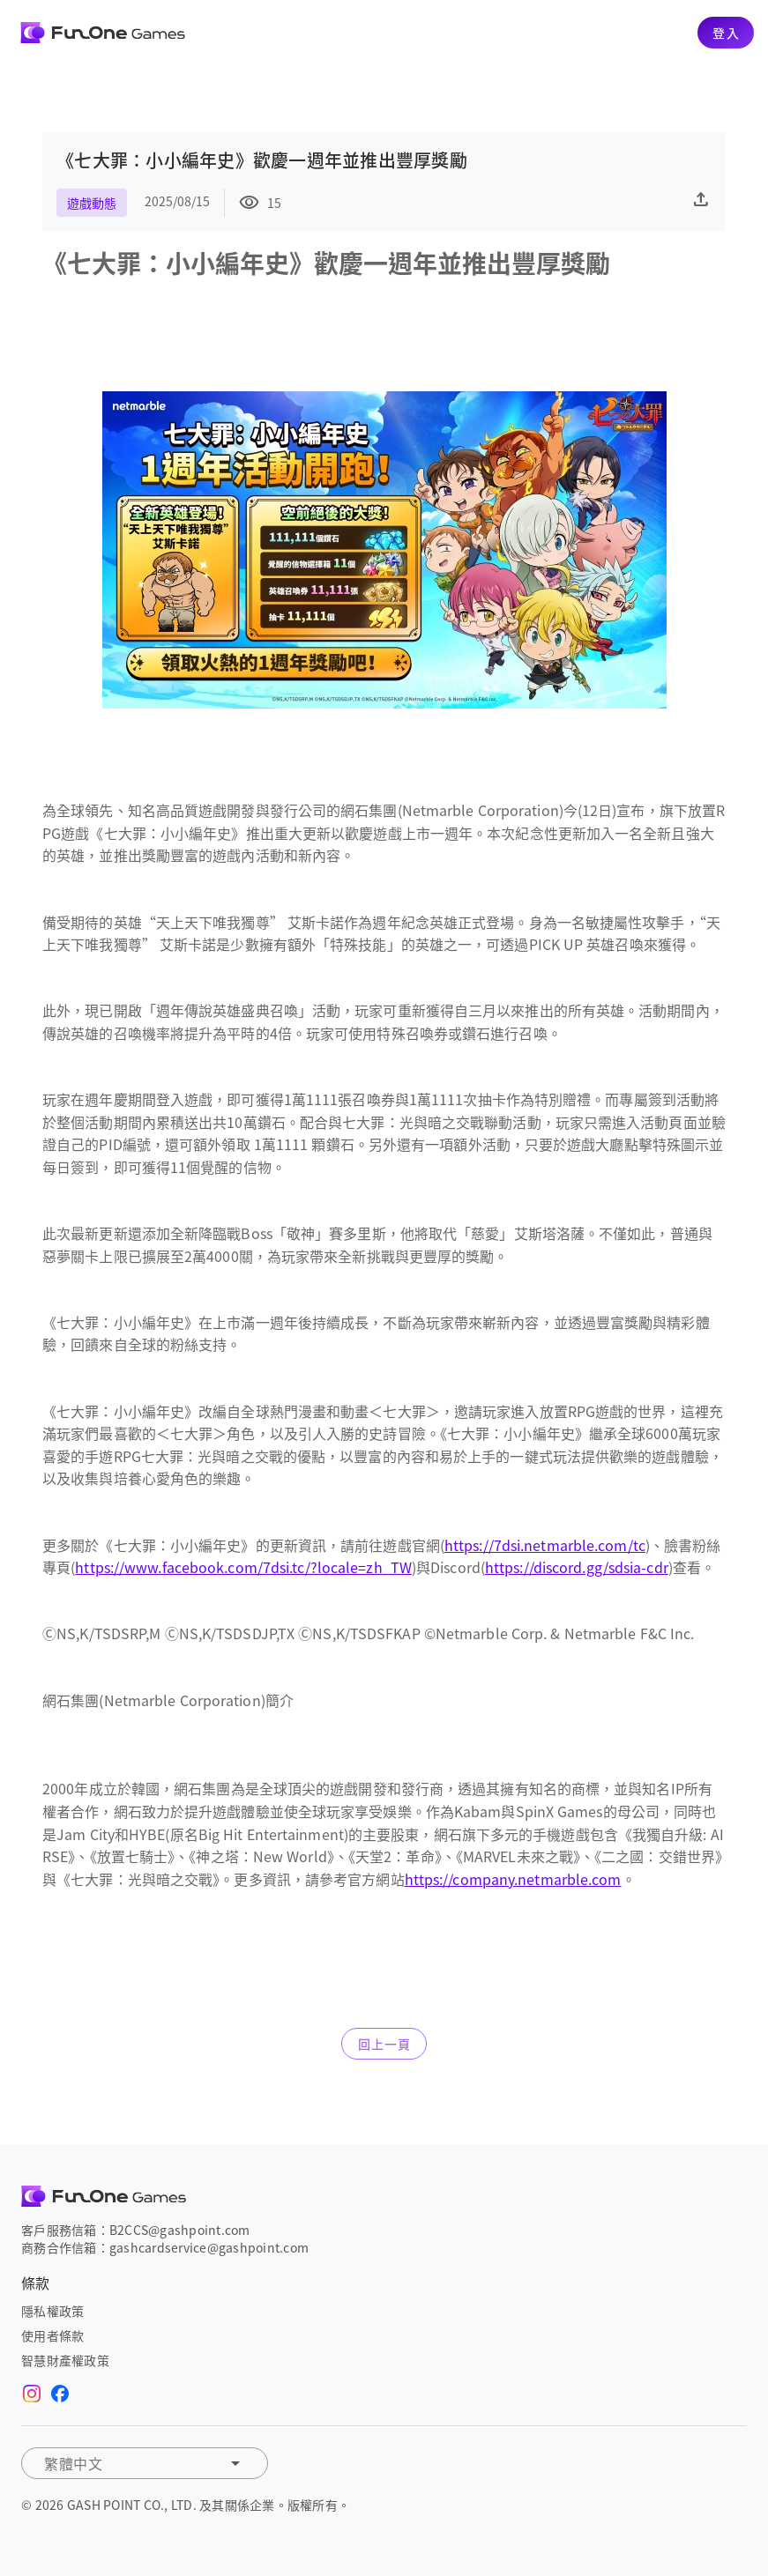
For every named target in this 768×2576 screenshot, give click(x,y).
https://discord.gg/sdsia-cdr (576, 1567)
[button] (144, 2463)
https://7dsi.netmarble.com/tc (544, 1544)
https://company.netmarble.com (513, 1878)
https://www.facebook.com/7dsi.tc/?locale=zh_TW (243, 1567)
